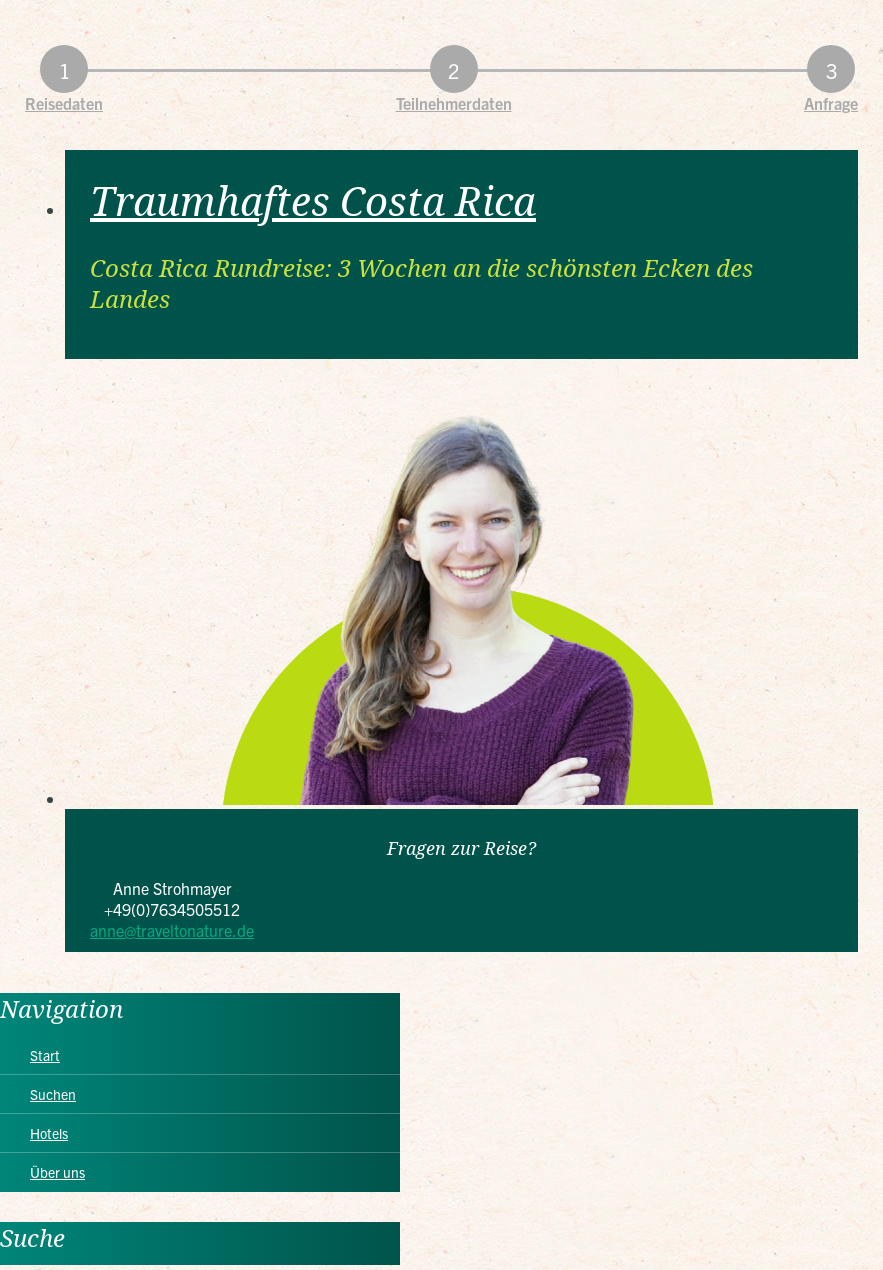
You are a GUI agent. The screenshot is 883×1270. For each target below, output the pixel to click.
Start (45, 1055)
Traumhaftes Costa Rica (313, 200)
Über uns (57, 1172)
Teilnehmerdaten (454, 103)
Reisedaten (64, 103)
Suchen (53, 1094)
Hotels (49, 1133)
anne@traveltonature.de (172, 930)
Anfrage (831, 103)
